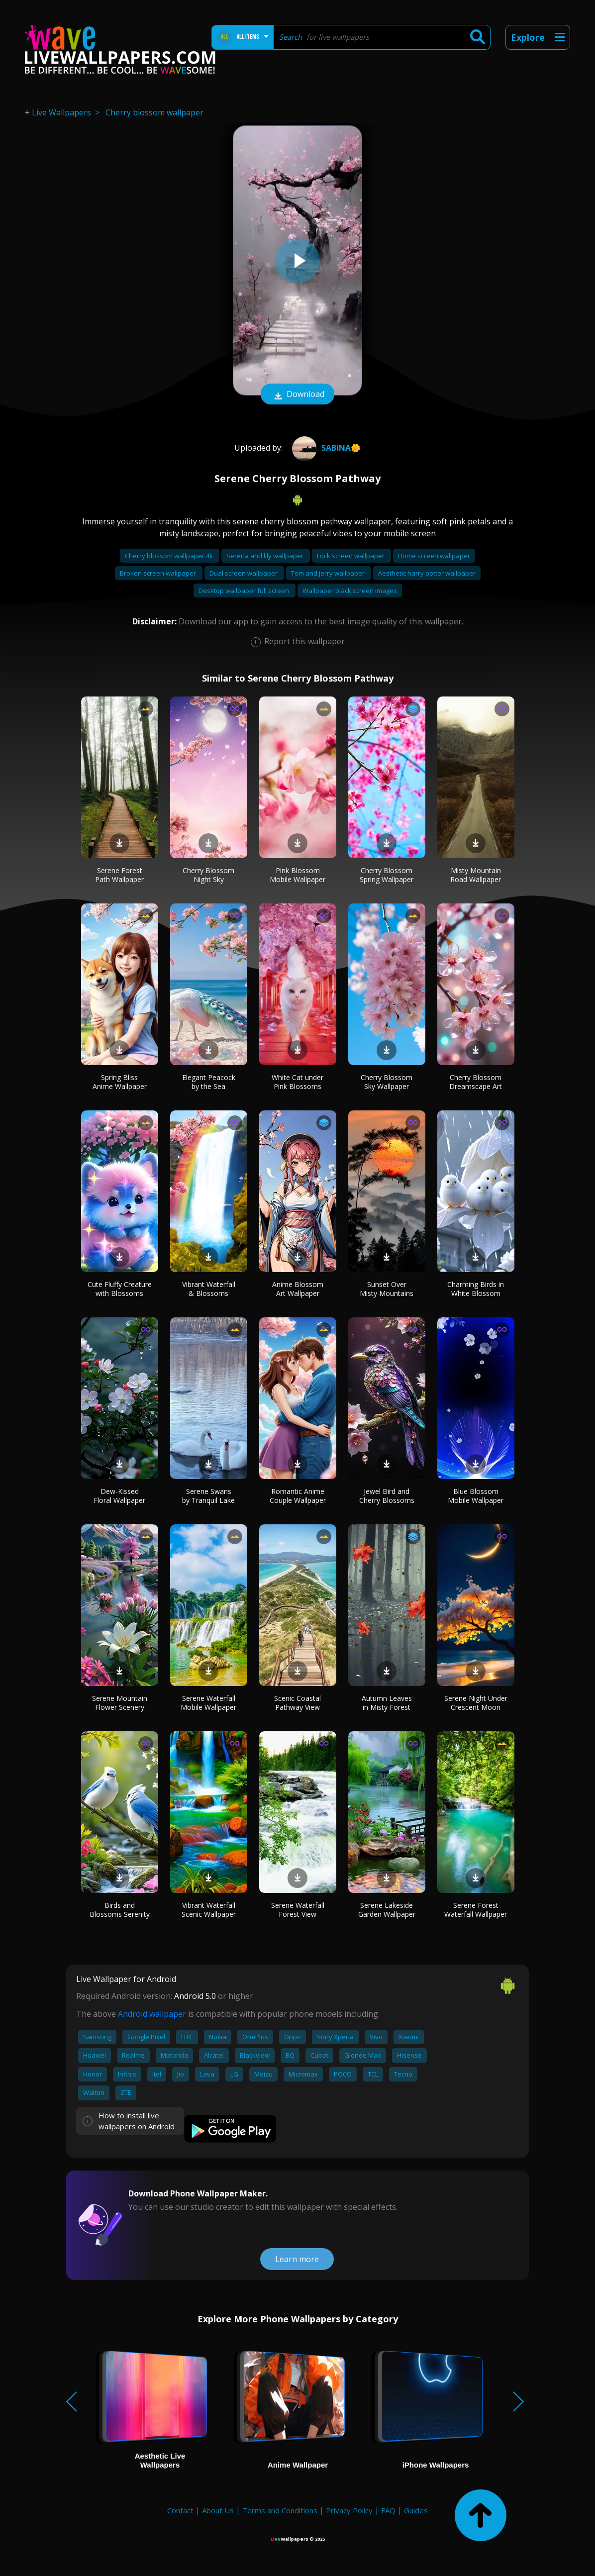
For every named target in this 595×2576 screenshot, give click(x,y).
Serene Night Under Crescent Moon (475, 1702)
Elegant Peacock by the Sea (208, 1082)
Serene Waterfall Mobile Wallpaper (208, 1702)
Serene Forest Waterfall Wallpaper (475, 1909)
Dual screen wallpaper (244, 573)
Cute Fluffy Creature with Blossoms (120, 1289)
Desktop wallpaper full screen (244, 590)
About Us (218, 2510)
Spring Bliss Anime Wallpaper (120, 1082)
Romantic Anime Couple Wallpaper (298, 1495)
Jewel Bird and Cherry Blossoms (386, 1495)
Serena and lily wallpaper (265, 555)
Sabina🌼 (325, 447)
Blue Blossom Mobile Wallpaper (475, 1495)
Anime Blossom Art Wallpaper (297, 1289)
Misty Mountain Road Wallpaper (475, 875)
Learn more (297, 2259)
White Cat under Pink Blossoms (297, 1082)
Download (297, 395)
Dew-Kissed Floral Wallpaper (119, 1495)
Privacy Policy (349, 2510)
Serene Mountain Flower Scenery (119, 1702)
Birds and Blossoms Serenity (120, 1909)
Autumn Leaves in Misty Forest (387, 1702)
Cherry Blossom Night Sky (208, 875)
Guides (416, 2510)
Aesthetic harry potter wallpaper (427, 573)
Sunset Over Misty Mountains (386, 1289)
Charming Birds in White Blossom (475, 1289)
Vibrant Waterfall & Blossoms (208, 1289)
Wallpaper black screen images (349, 590)
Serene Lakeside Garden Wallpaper (386, 1909)
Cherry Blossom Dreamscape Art (475, 1082)
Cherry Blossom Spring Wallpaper (386, 875)
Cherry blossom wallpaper (154, 112)
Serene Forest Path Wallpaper (119, 875)
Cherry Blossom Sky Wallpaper (386, 1082)
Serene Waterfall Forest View (297, 1909)
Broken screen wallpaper (159, 573)
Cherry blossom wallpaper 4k (169, 555)
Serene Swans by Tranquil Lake (208, 1495)
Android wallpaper (152, 2013)
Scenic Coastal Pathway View (297, 1702)
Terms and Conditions (279, 2510)
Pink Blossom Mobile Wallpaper (297, 875)
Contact (180, 2510)
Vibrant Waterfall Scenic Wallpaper (209, 1909)
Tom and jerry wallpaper (328, 573)
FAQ (388, 2510)
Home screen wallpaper (434, 555)
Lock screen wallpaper (351, 555)
